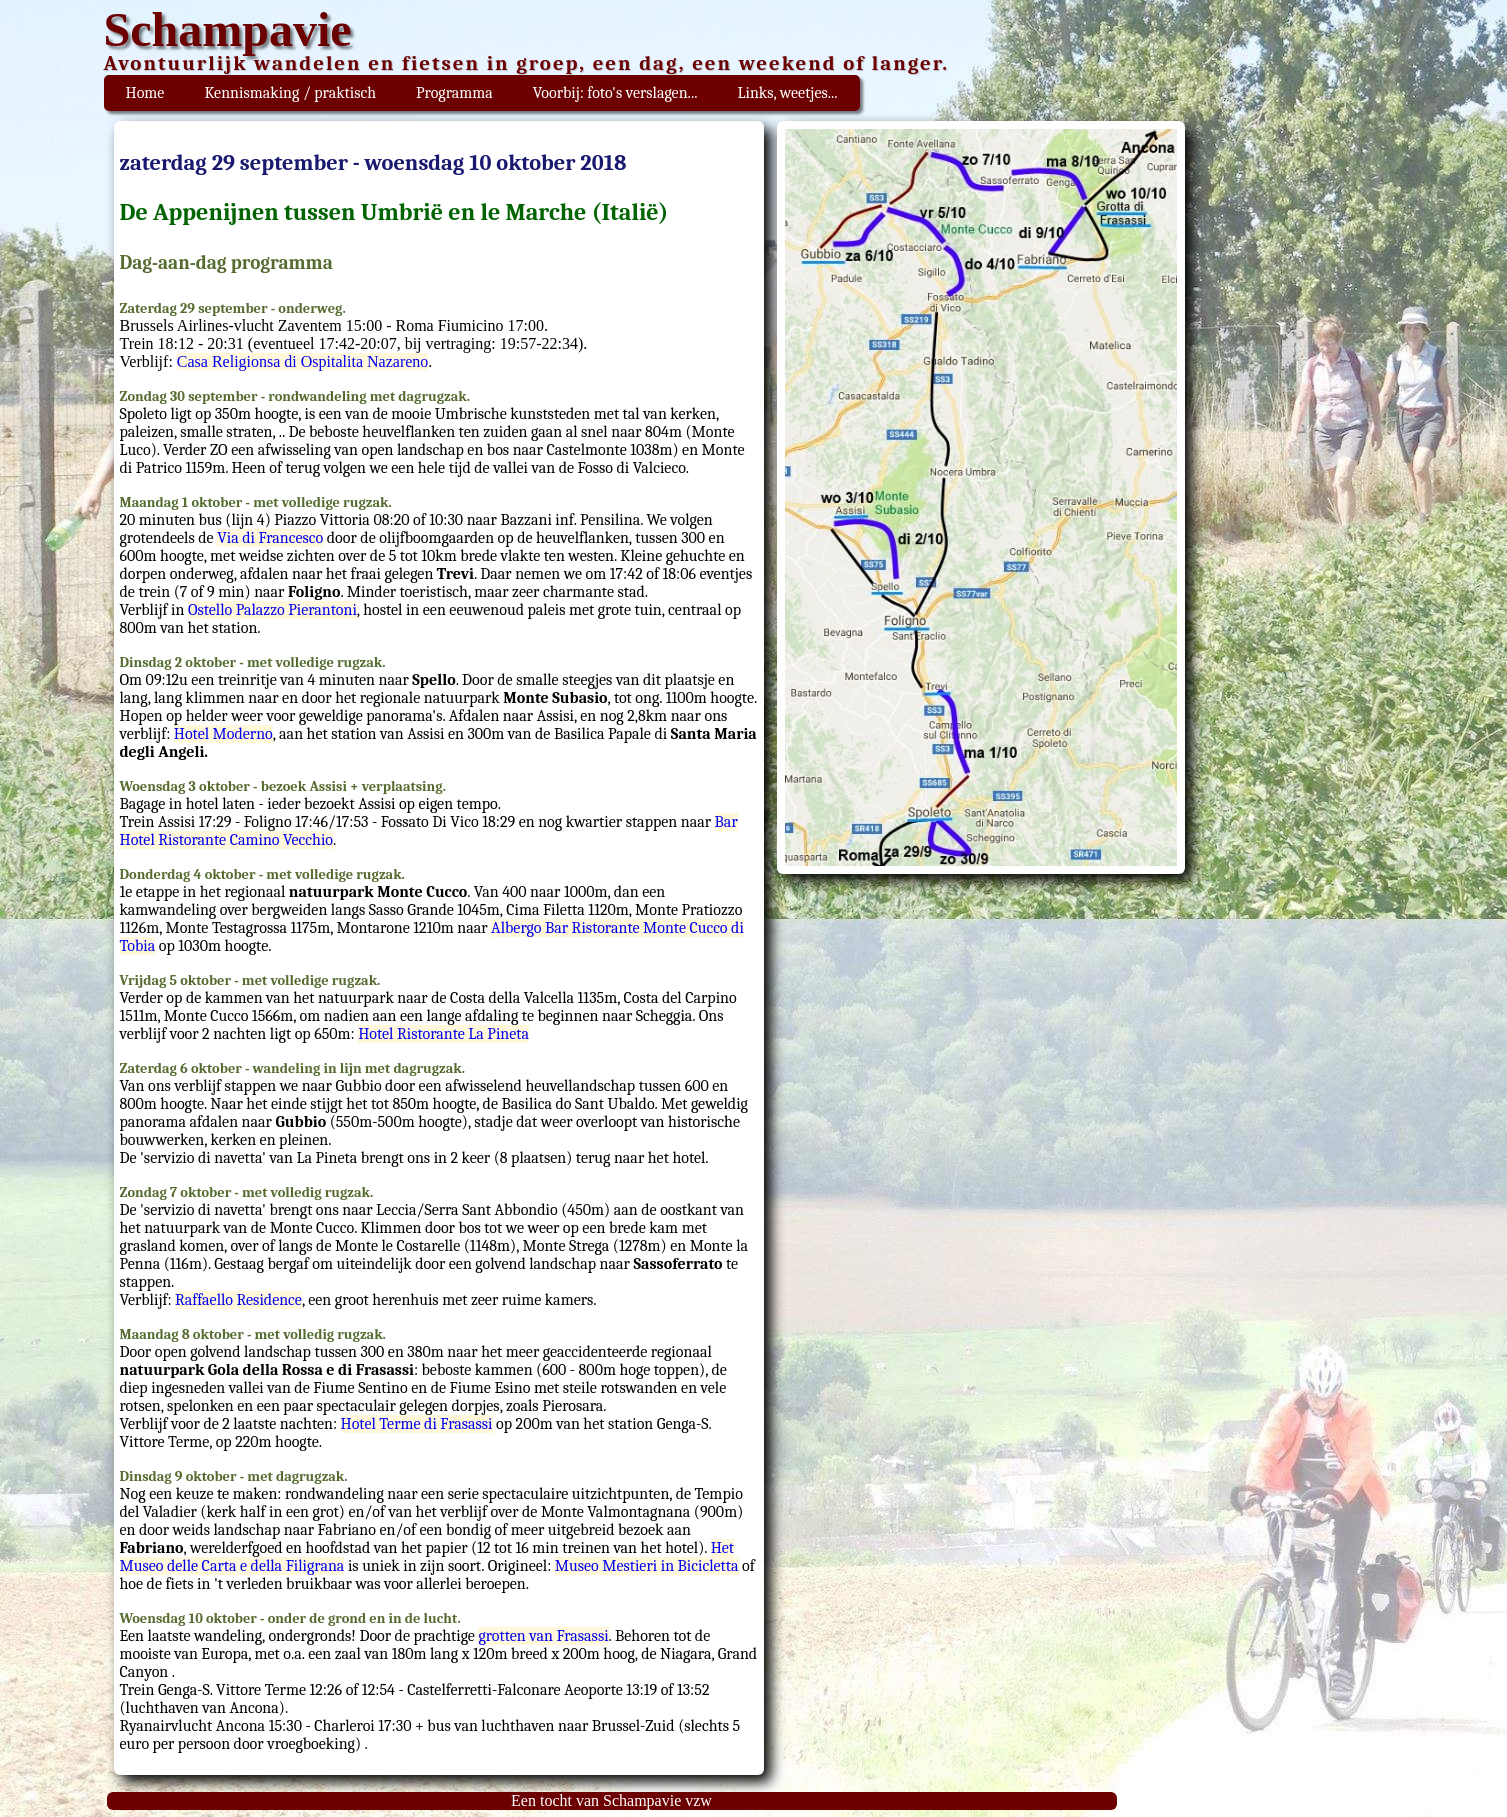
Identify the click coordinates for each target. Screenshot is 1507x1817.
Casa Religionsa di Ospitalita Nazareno (302, 361)
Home (145, 93)
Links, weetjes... (787, 93)
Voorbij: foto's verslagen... (615, 93)
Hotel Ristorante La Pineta (443, 1034)
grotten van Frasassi (543, 1636)
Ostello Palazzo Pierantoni (272, 610)
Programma (454, 93)
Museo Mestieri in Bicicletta (647, 1566)
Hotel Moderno (223, 734)
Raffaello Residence (238, 1300)
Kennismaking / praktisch (290, 93)
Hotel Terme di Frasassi (417, 1424)
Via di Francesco (270, 538)
